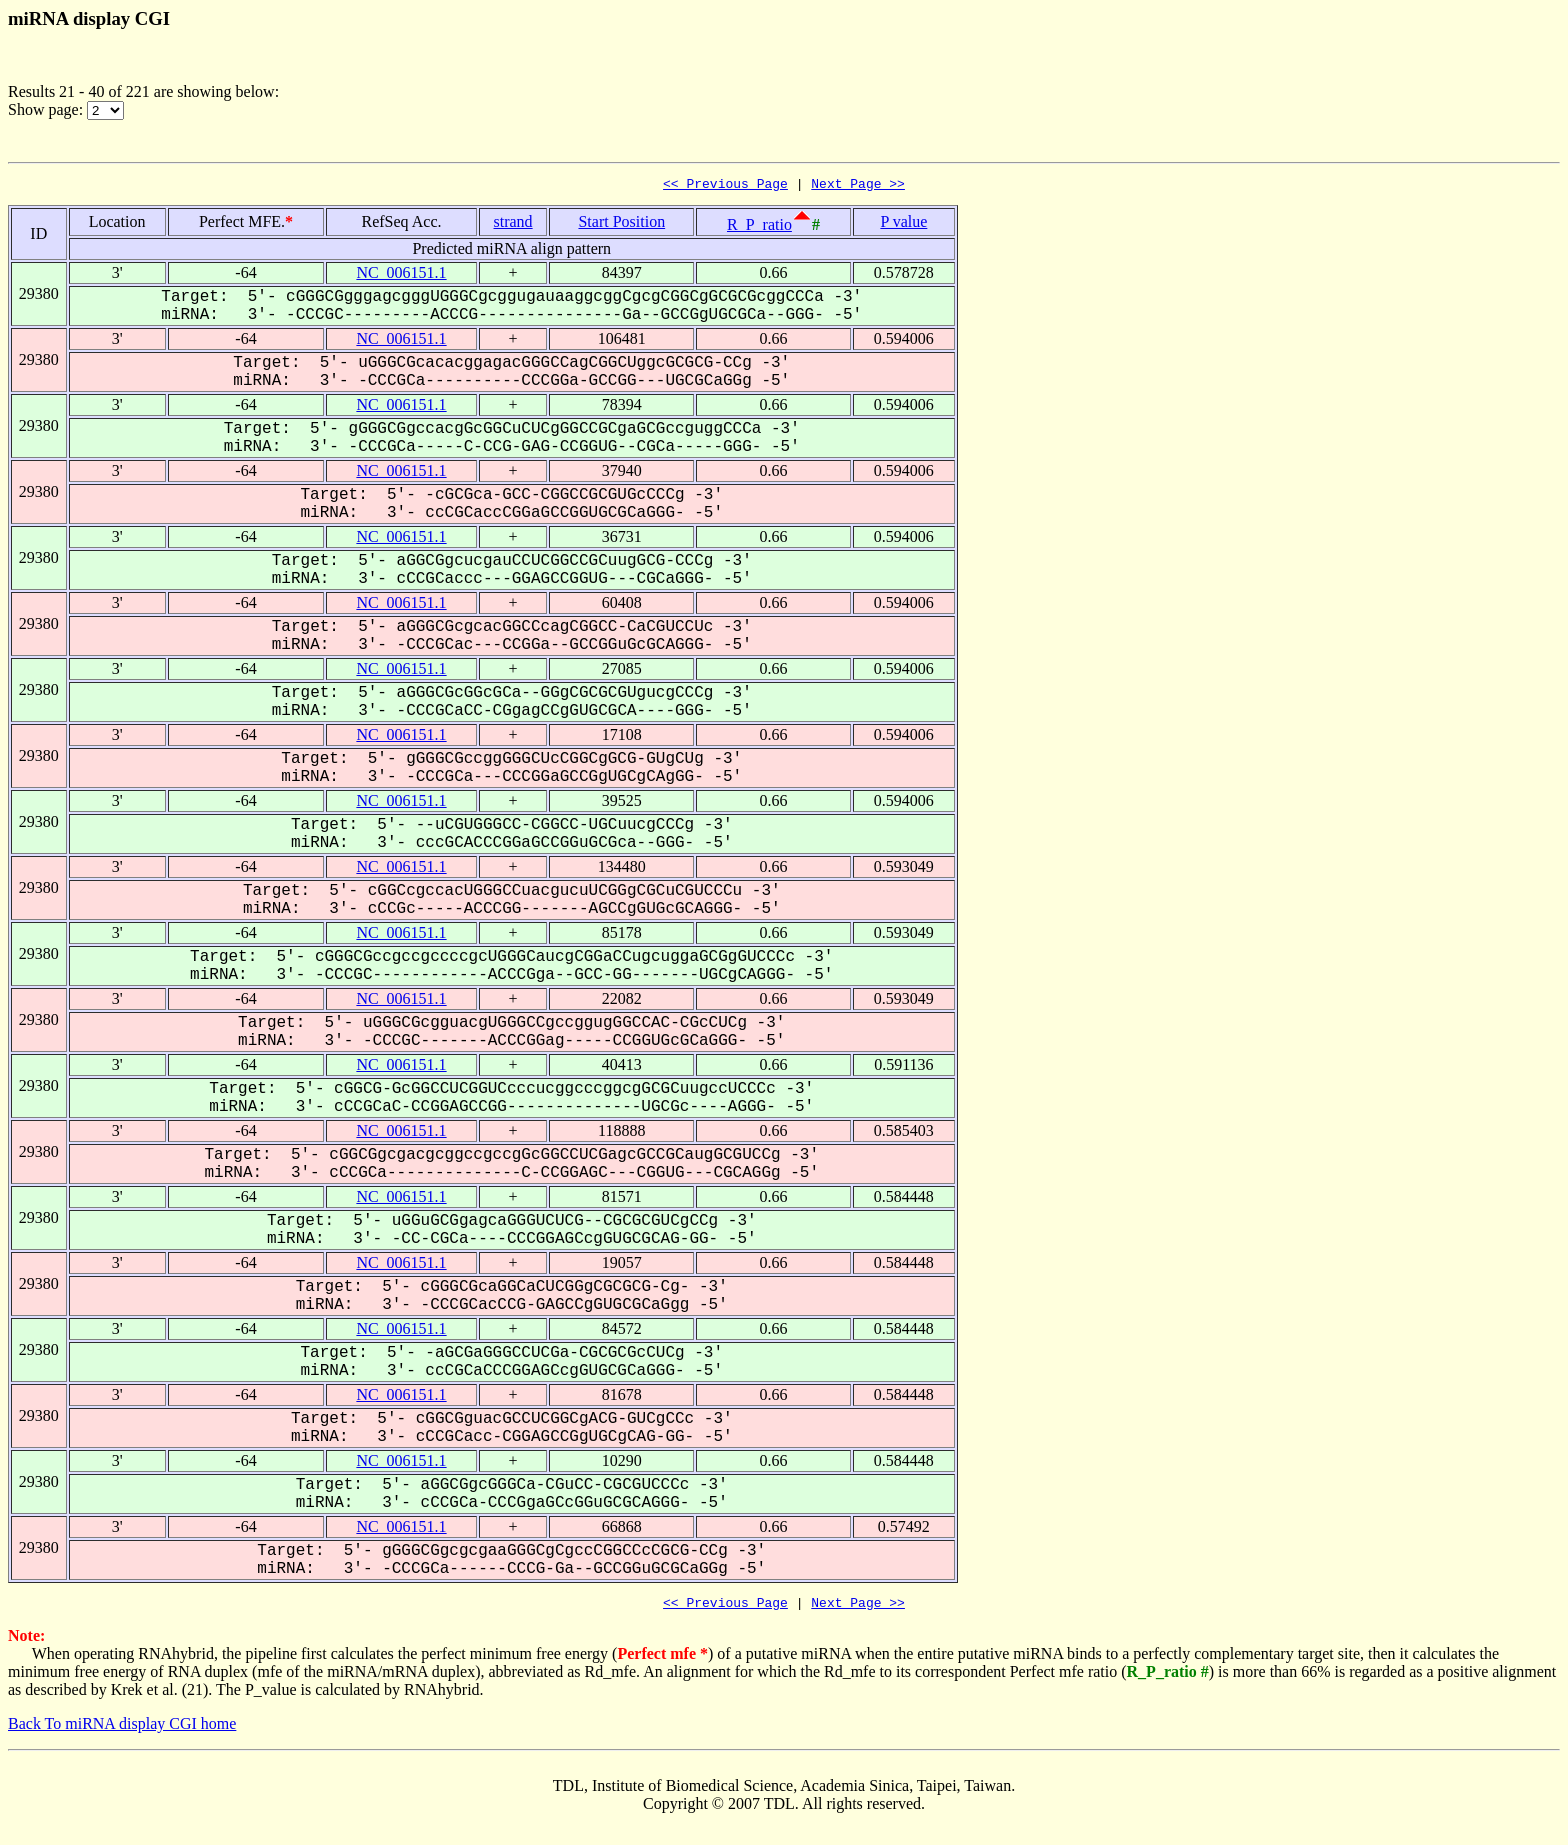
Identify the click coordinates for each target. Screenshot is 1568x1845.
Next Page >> (858, 186)
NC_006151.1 (401, 275)
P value (903, 224)
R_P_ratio (759, 227)
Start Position (621, 224)
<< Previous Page (725, 186)
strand (513, 224)
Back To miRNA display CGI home (122, 1729)
